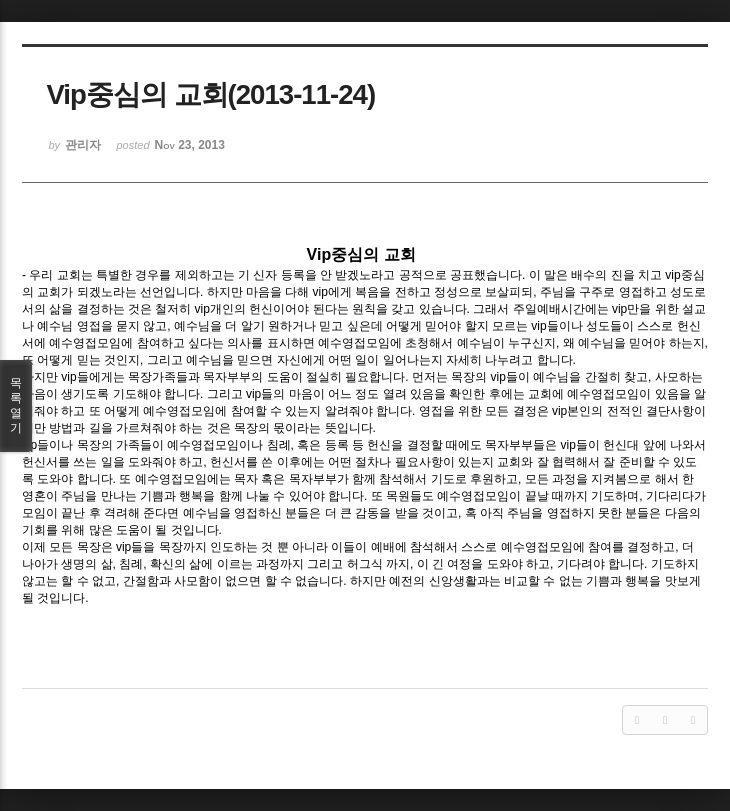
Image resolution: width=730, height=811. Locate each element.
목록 (16, 406)
